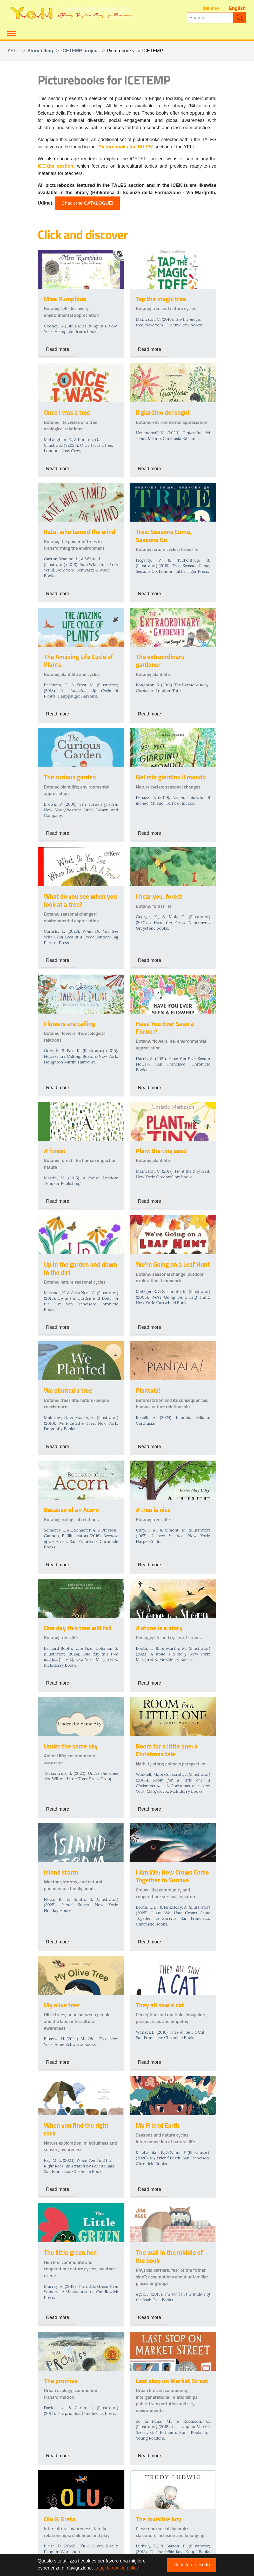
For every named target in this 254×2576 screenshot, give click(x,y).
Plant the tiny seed (161, 1150)
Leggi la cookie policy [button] (116, 2568)
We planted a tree (68, 1390)
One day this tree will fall (78, 1628)
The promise (61, 2381)
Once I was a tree (67, 412)
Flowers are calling (69, 1023)
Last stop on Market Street (172, 2381)
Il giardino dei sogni (162, 412)
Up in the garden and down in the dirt (80, 1268)
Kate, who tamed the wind (79, 531)
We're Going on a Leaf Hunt (173, 1264)
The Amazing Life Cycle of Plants (78, 660)
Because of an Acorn (71, 1509)
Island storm (61, 1872)
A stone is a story (159, 1628)
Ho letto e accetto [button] (191, 2564)
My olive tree (61, 2005)
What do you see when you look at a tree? (80, 900)
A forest (54, 1150)
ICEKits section (55, 166)
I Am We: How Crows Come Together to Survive (172, 1876)
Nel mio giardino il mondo (171, 777)
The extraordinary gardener (160, 660)
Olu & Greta (59, 2519)
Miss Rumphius (65, 299)
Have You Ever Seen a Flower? (165, 1027)
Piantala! (148, 1390)
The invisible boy (158, 2519)
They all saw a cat (160, 2005)
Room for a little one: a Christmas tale (167, 1750)
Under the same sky (71, 1746)
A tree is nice (153, 1509)
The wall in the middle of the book (169, 2256)
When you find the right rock (76, 2129)
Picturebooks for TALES (125, 146)
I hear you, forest (159, 896)
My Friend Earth (157, 2125)
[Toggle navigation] (11, 32)
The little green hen (70, 2252)
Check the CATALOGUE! (87, 203)
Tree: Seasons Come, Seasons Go (164, 535)
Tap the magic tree (161, 299)
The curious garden (70, 777)
